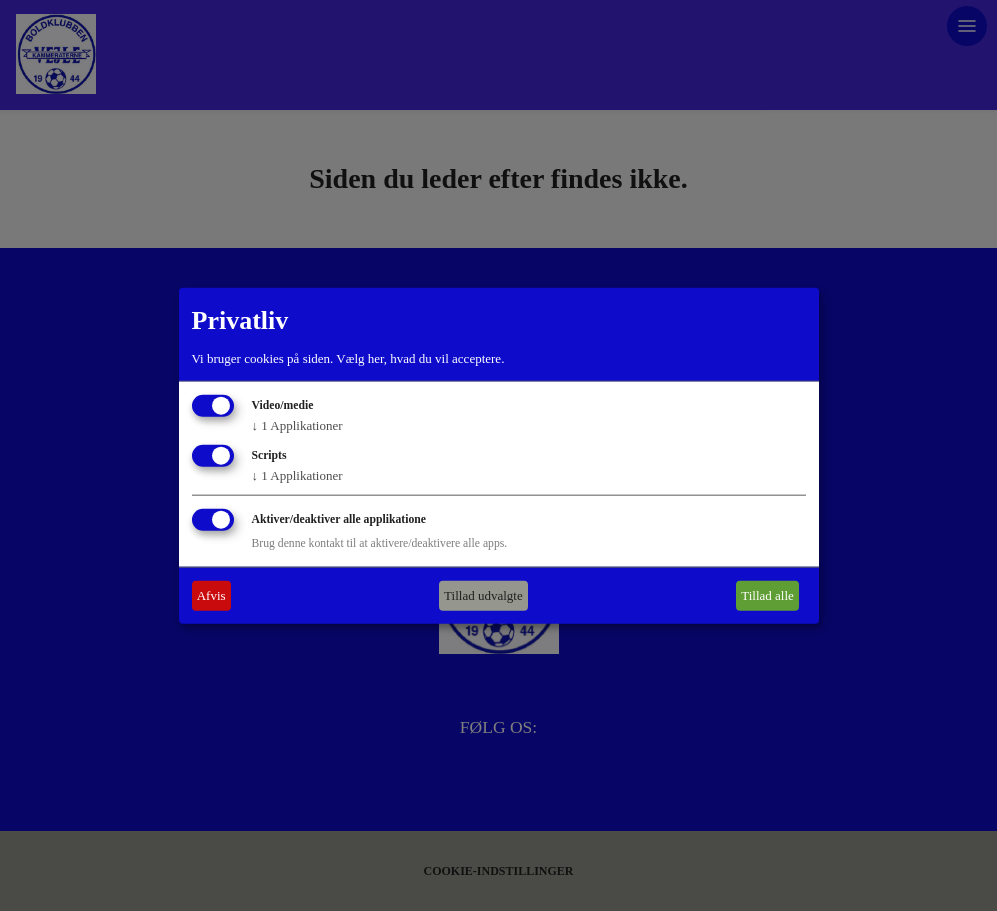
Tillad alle (767, 595)
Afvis (211, 595)
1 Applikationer (297, 425)
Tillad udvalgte (483, 595)
